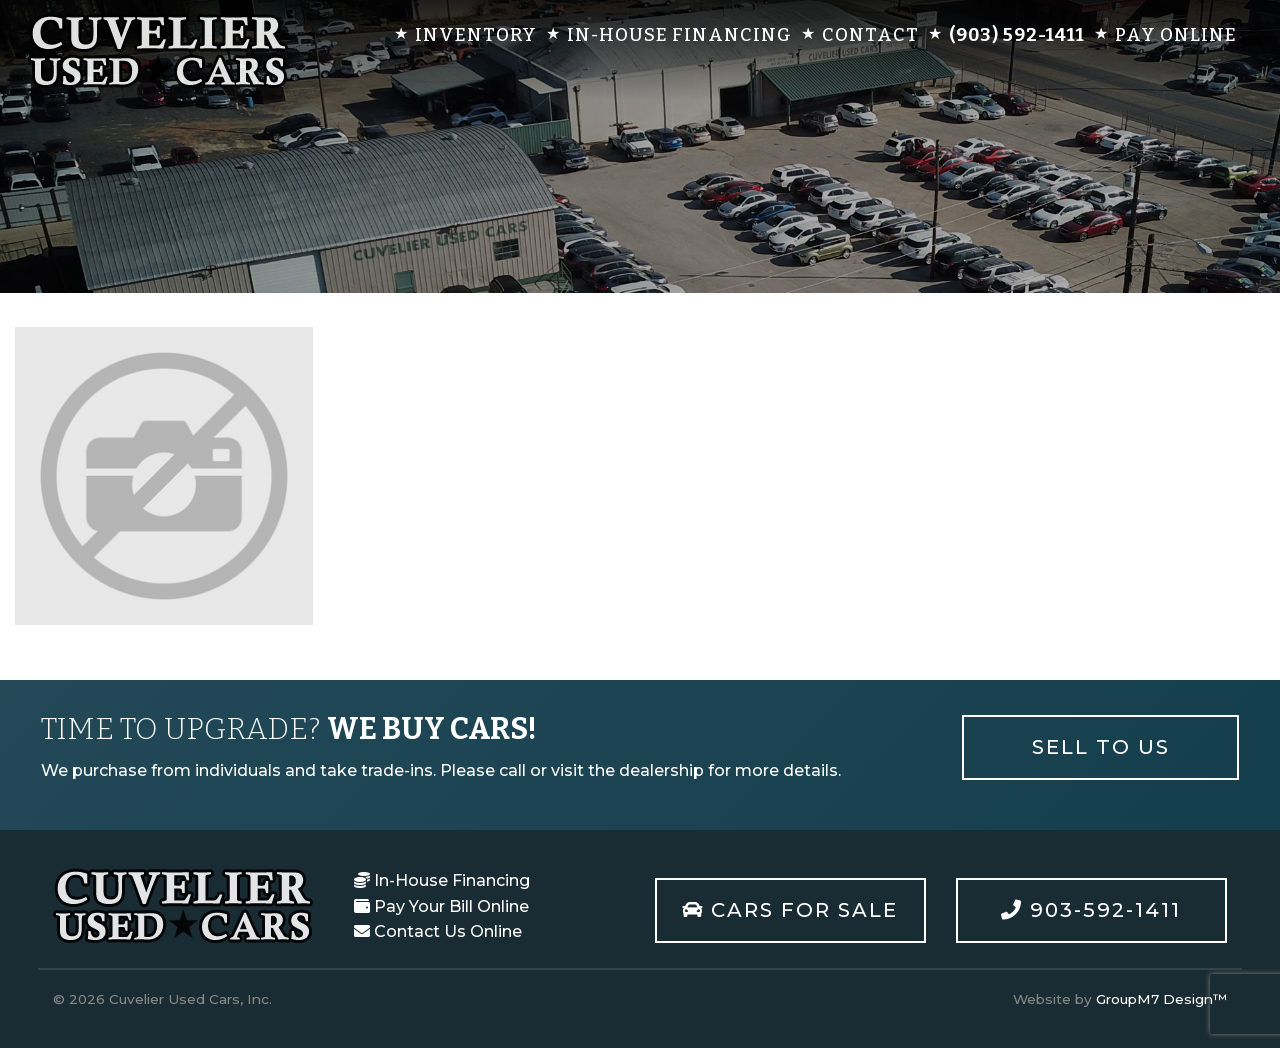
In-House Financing (679, 35)
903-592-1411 (1091, 910)
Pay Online (1176, 35)
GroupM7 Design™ (1161, 999)
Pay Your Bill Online (441, 906)
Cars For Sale (790, 910)
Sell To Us (1101, 747)
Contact (870, 35)
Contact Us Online (438, 931)
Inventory (476, 35)
